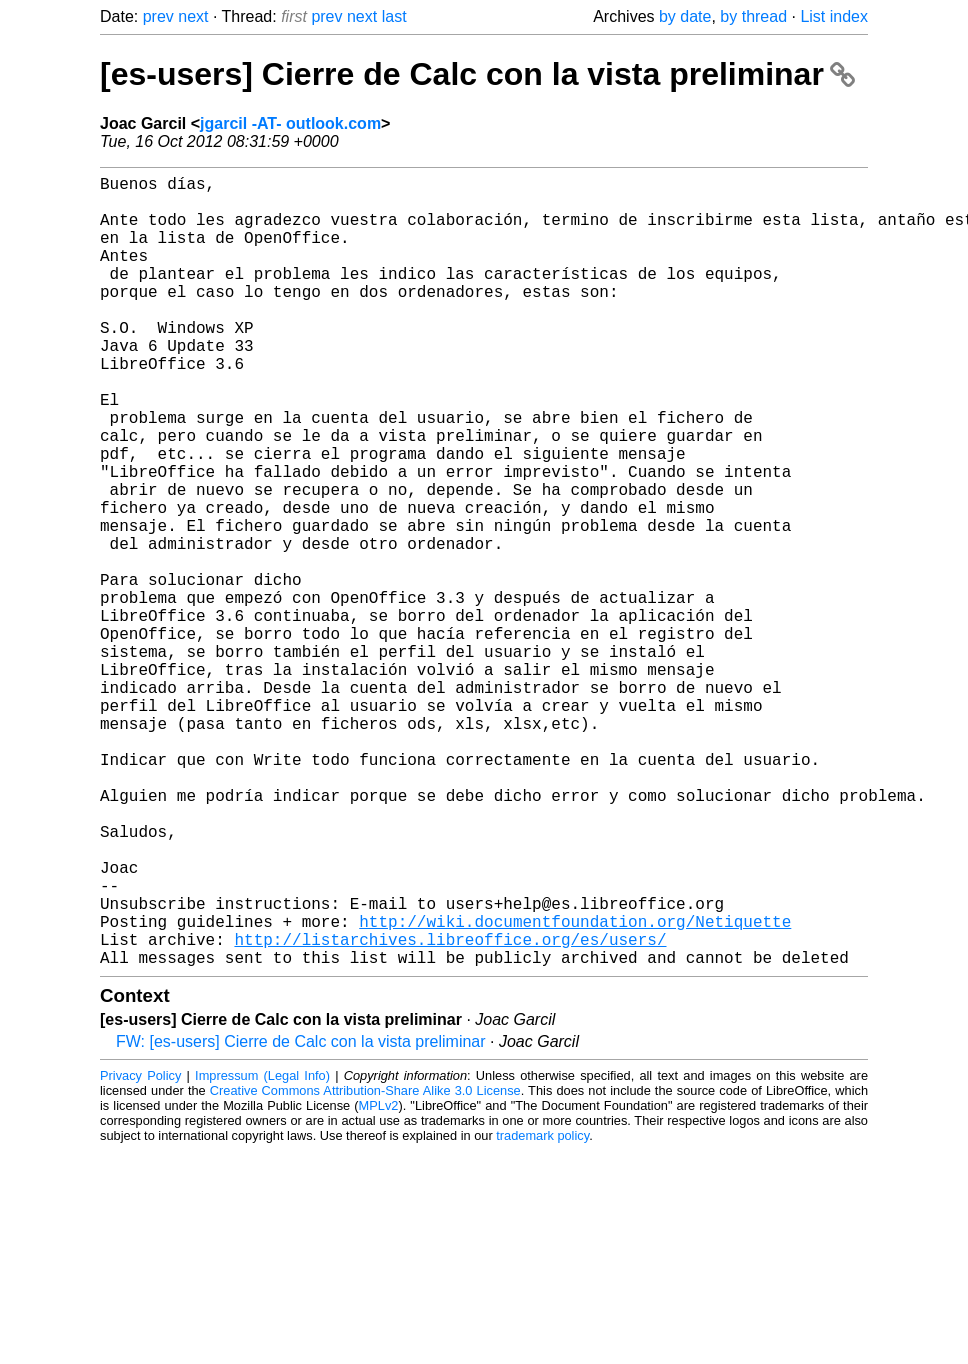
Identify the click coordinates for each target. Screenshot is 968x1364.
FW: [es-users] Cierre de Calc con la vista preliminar (301, 1217)
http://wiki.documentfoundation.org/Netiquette (575, 1089)
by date (685, 16)
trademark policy (542, 1311)
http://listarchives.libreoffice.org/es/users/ (450, 1111)
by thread (753, 16)
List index (834, 16)
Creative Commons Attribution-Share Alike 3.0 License (365, 1266)
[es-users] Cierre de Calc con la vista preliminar (477, 74)
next (193, 16)
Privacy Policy (140, 1251)
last (394, 16)
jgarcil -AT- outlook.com (290, 123)
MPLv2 (379, 1281)
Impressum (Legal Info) (262, 1251)
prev (158, 16)
